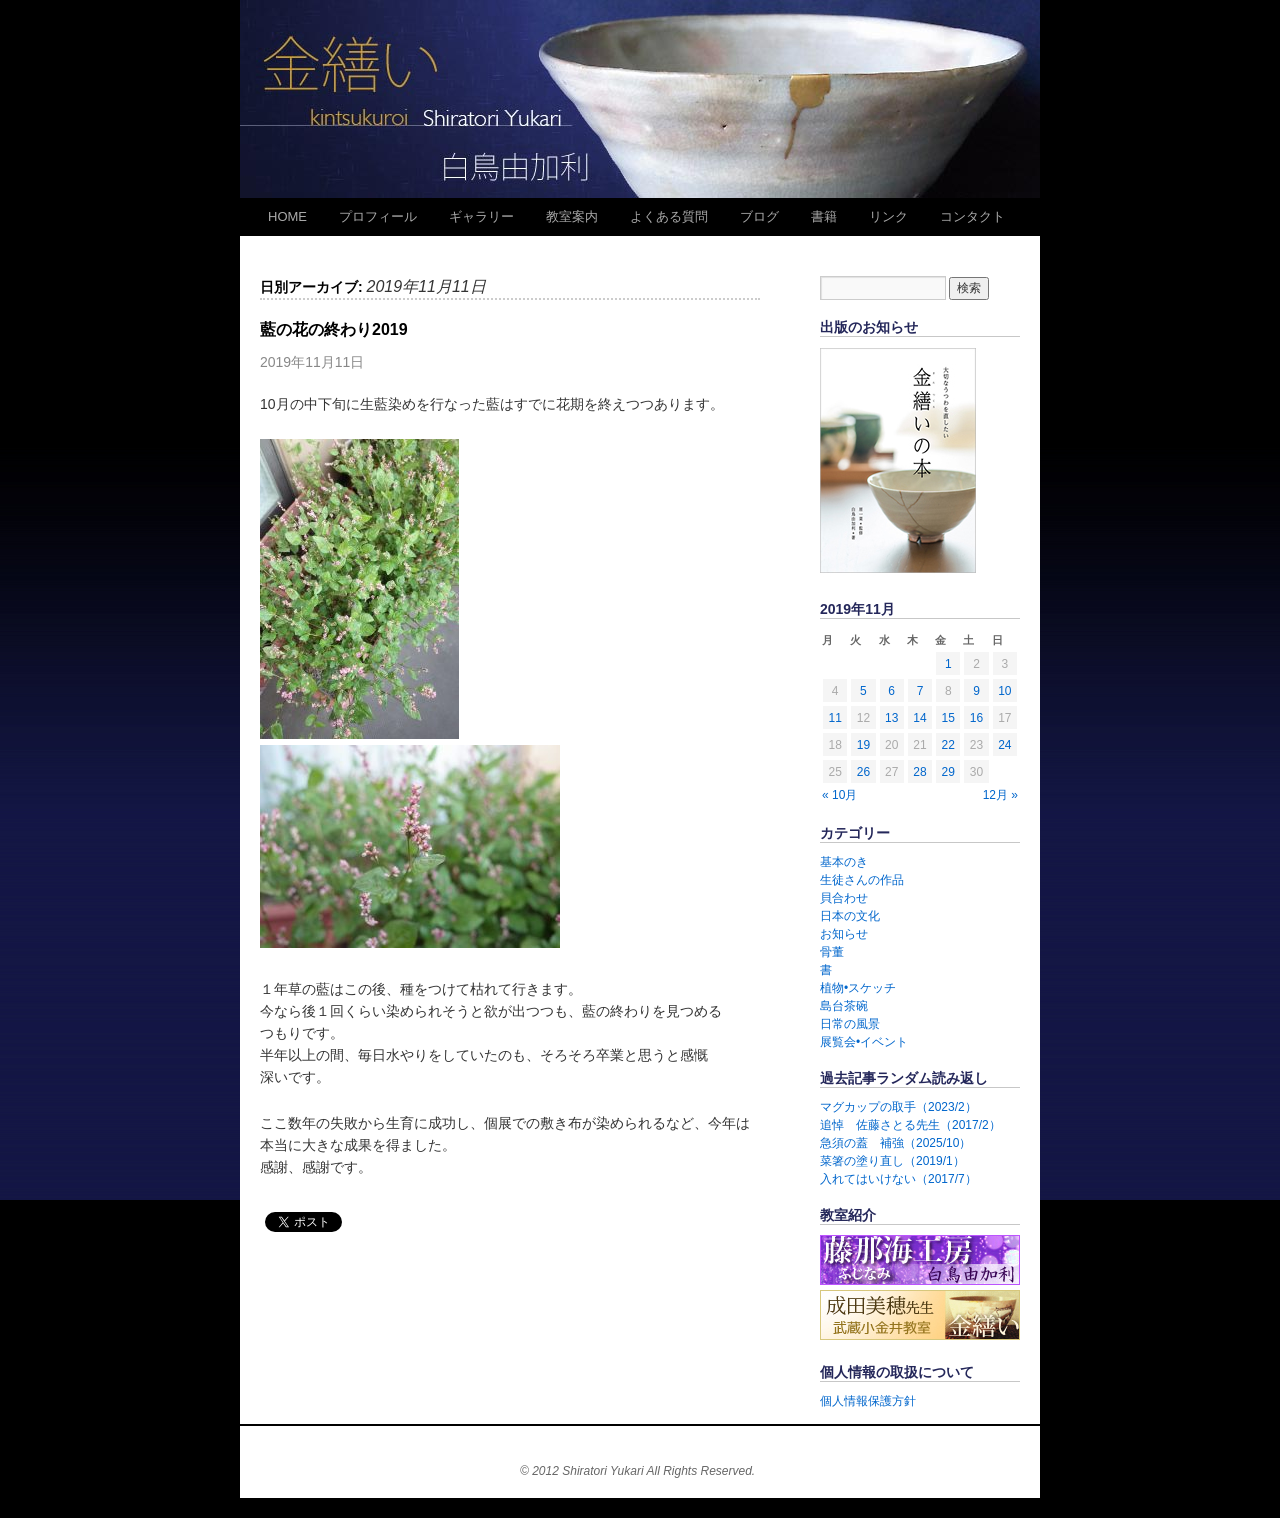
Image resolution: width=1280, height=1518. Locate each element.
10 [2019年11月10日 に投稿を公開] (1004, 691)
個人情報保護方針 (868, 1401)
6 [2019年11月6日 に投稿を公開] (891, 691)
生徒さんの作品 (862, 880)
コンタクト (972, 216)
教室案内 (572, 216)
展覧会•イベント (864, 1042)
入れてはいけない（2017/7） (898, 1179)
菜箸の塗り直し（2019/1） (892, 1161)
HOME (287, 216)
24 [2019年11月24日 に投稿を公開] (1004, 745)
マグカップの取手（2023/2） (898, 1107)
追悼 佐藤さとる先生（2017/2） (910, 1125)
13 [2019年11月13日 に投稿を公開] (891, 718)
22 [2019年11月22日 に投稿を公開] (948, 745)
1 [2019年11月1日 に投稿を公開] (948, 664)
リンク (888, 216)
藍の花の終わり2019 (334, 329)
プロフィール (378, 216)
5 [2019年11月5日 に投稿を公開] (863, 691)
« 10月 (839, 795)
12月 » (1000, 795)
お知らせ (844, 934)
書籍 (824, 216)
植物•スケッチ (858, 988)
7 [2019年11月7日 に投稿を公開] (920, 691)
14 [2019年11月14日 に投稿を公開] (919, 718)
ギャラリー (481, 216)
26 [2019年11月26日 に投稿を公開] (863, 772)
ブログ (759, 216)
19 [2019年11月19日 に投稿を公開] (863, 745)
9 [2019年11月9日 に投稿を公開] (976, 691)
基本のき (844, 862)
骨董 (832, 952)
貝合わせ (844, 898)
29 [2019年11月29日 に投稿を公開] (948, 772)
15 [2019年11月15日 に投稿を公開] (948, 718)
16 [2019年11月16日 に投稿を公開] (976, 718)
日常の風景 (850, 1024)
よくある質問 (669, 216)
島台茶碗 (844, 1006)
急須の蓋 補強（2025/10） (895, 1143)
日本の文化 (850, 916)
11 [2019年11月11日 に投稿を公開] (834, 718)
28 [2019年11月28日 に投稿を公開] (919, 772)
